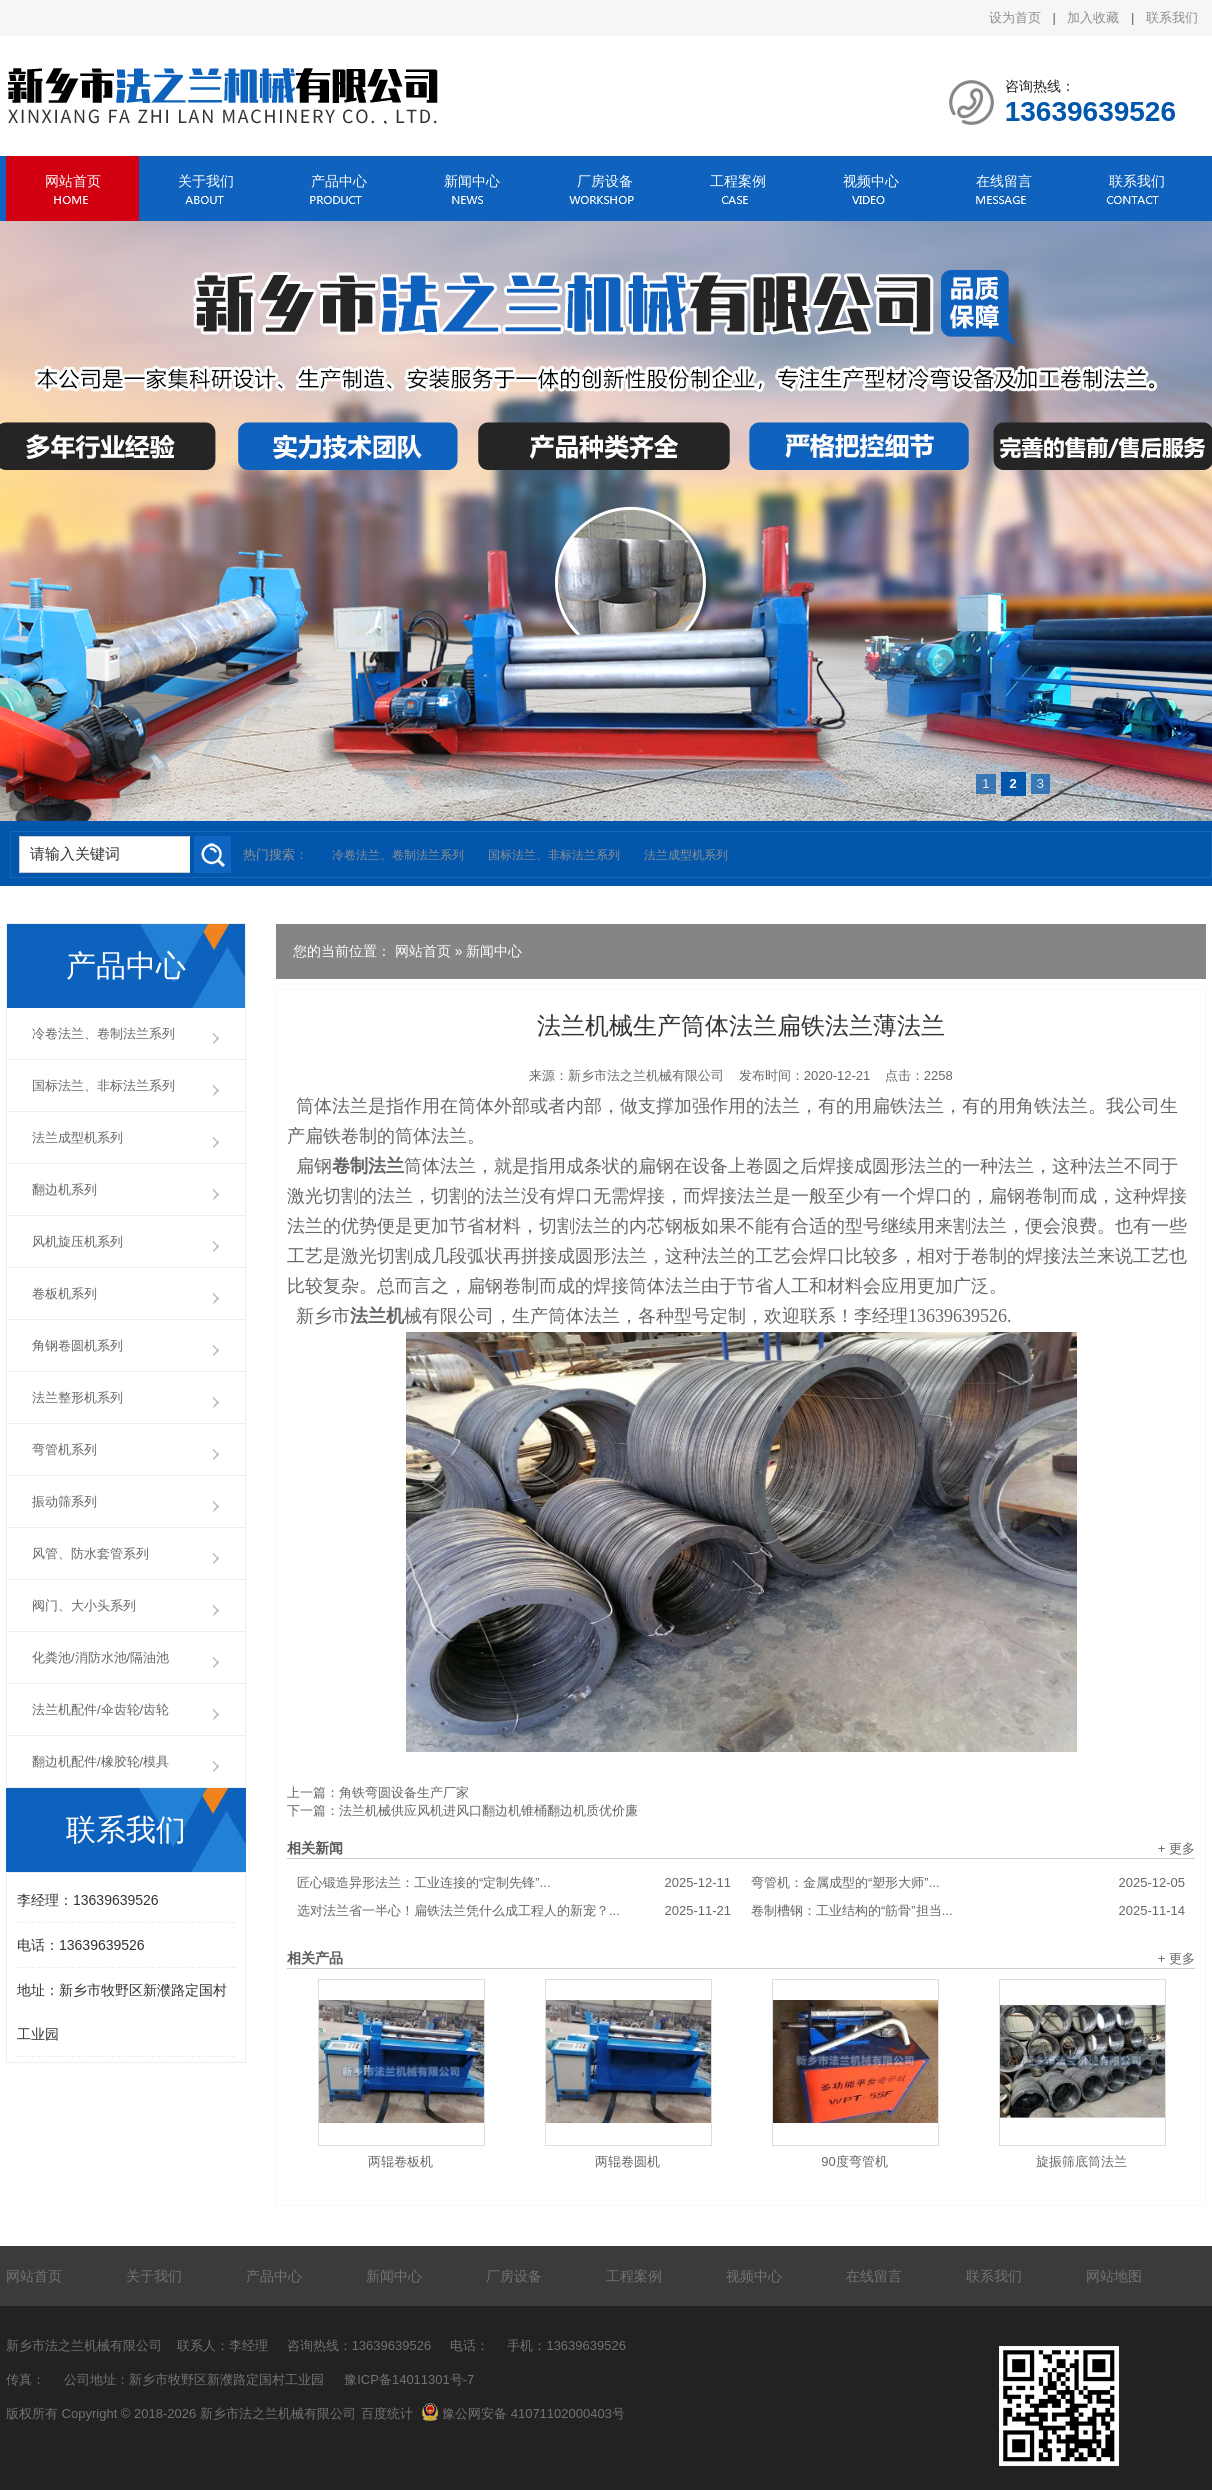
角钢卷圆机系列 (77, 1345)
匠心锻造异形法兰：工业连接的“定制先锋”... (514, 1883)
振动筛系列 (64, 1501)
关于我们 (206, 181)
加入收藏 (1093, 17)
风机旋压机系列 (77, 1241)
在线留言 (1004, 181)
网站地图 (1114, 2276)
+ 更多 (1176, 1848)
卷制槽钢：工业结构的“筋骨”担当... (968, 1911)
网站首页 (73, 181)
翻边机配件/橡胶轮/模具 (100, 1761)
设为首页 (1015, 17)
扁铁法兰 (908, 1106)
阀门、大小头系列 (84, 1605)
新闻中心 (472, 181)
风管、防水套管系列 (90, 1553)
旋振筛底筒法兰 (1081, 2161)
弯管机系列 (64, 1449)
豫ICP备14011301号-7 (409, 2379)
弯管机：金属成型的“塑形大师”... (968, 1883)
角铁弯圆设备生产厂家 (404, 1792)
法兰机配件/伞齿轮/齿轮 (100, 1709)
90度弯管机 (854, 2161)
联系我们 (1172, 17)
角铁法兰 (1052, 1106)
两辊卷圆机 (627, 2161)
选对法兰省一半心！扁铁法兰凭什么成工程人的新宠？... (514, 1911)
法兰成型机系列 (686, 855)
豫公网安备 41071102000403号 (523, 2413)
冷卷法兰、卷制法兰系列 (398, 855)
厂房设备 (605, 181)
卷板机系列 (64, 1293)
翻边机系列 (64, 1189)
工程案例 (738, 181)
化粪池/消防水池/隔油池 (100, 1657)
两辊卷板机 (400, 2161)
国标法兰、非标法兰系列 (554, 855)
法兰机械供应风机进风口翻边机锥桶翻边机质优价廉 (488, 1810)
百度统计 (387, 2413)
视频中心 (871, 181)
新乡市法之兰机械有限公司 (646, 1075)
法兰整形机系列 (77, 1397)
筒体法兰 (332, 1106)
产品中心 (339, 181)
